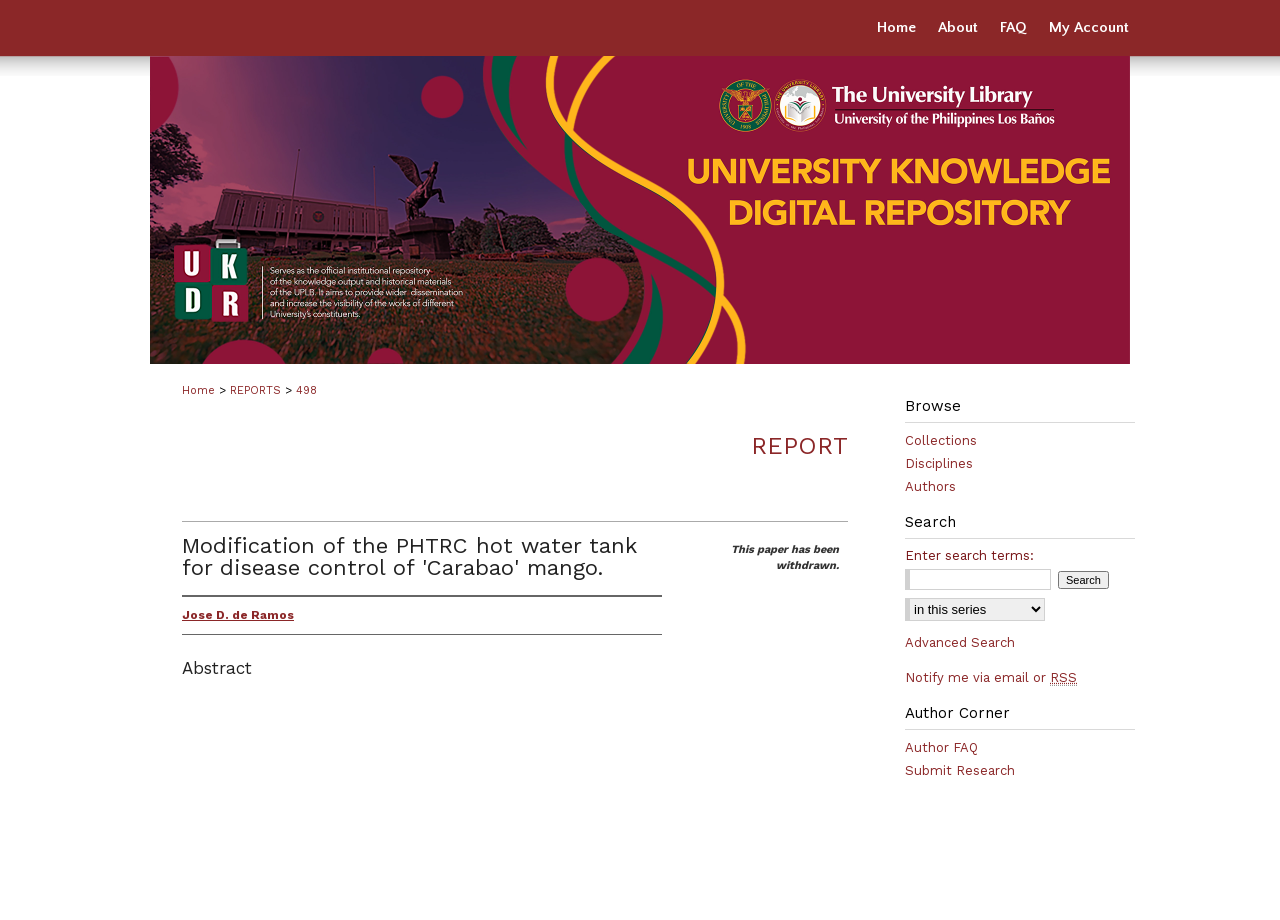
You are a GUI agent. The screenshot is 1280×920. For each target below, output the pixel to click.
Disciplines (939, 463)
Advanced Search (960, 642)
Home (198, 390)
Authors (930, 486)
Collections (941, 440)
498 (306, 390)
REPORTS (255, 390)
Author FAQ (941, 747)
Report (799, 446)
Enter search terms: (969, 555)
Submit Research (960, 770)
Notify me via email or (991, 677)
